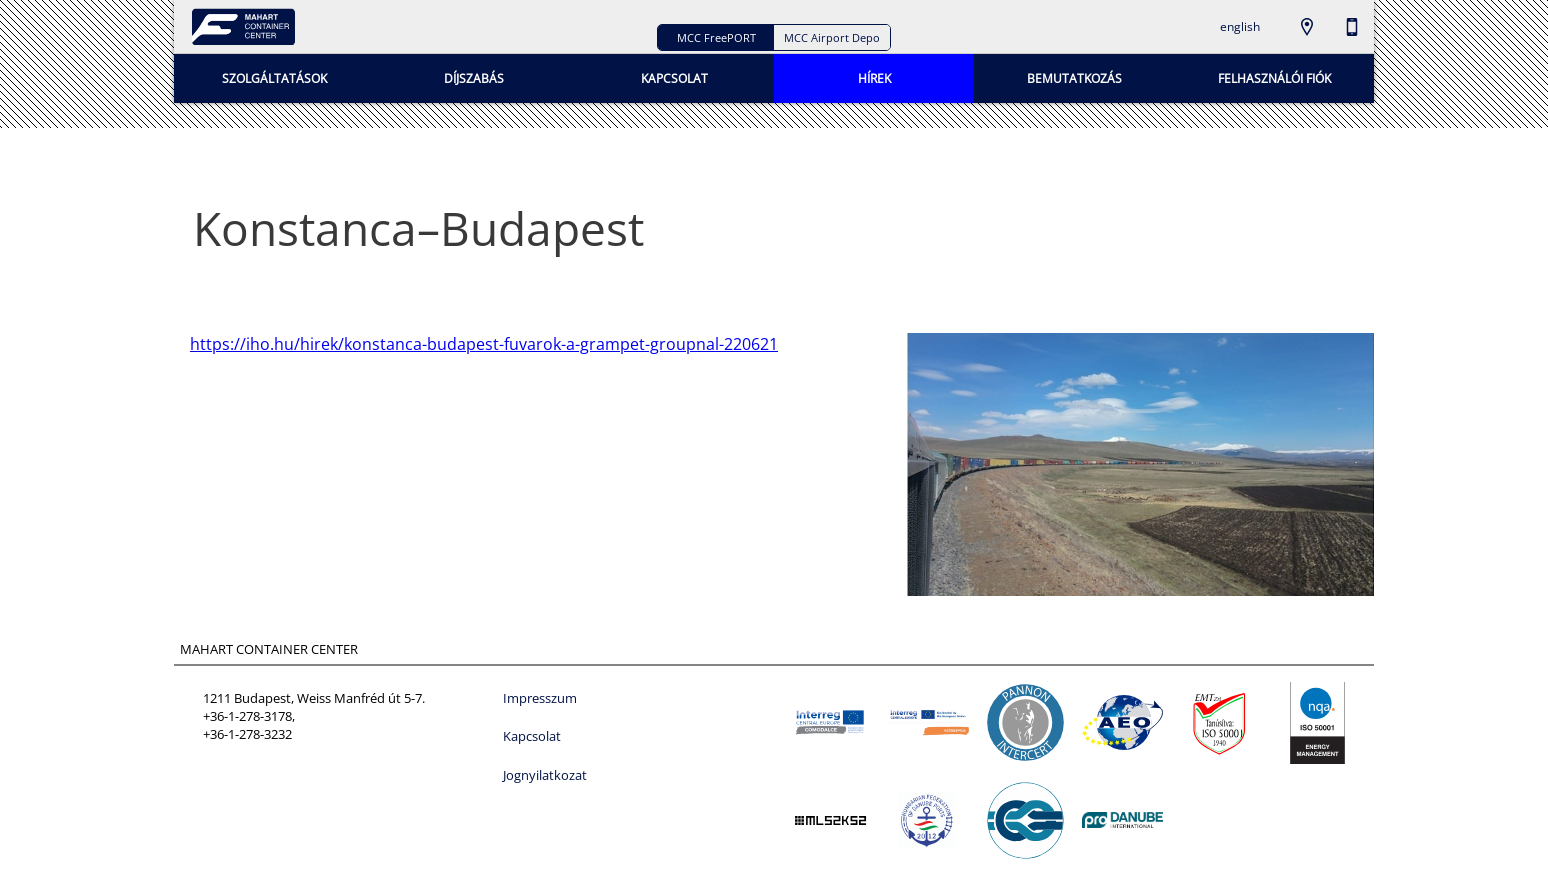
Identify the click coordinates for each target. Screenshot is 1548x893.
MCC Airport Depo (832, 37)
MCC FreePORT (716, 37)
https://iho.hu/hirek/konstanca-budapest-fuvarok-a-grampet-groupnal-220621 (484, 344)
